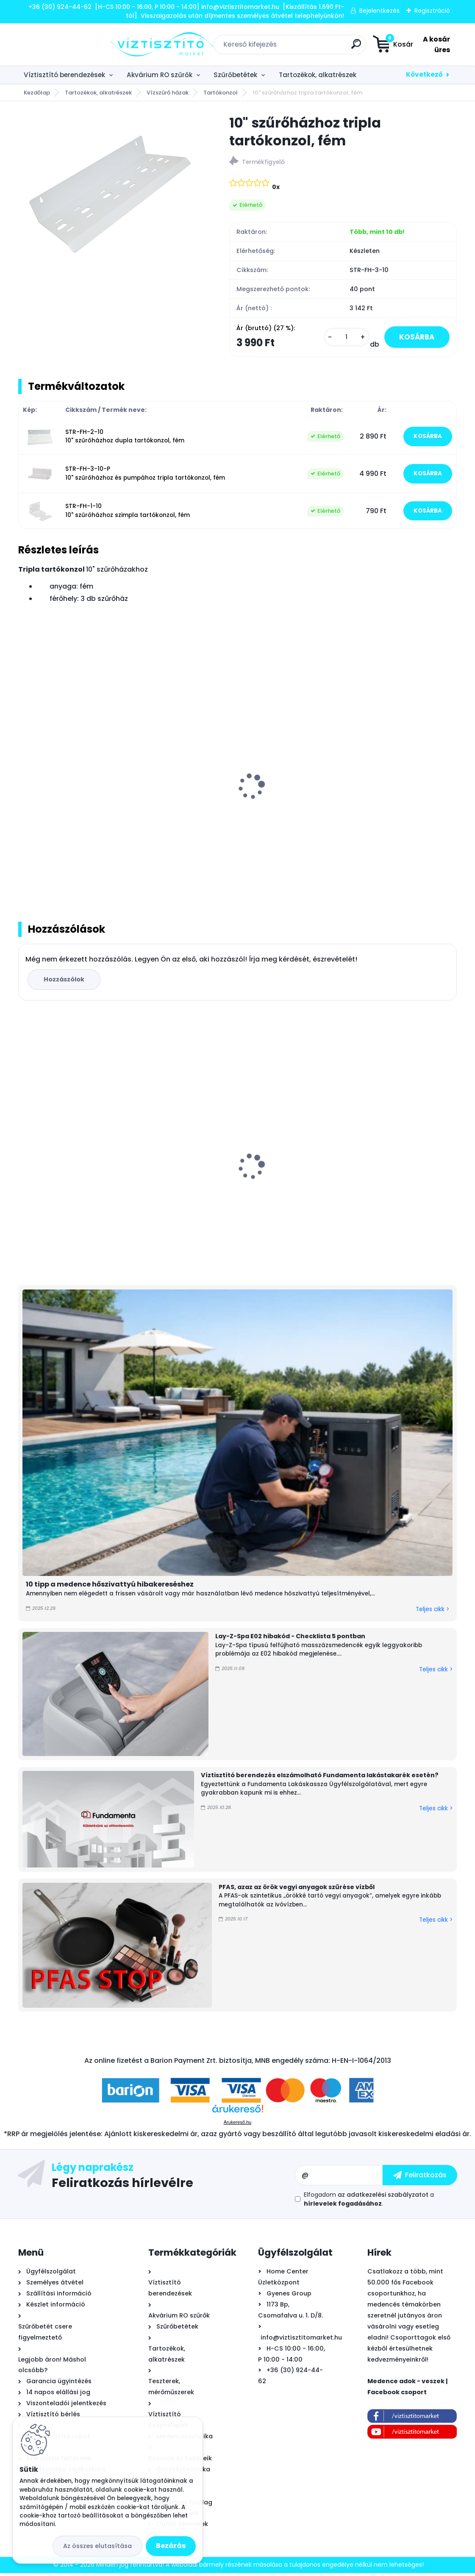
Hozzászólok (65, 982)
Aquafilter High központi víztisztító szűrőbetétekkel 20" (378, 1185)
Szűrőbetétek (235, 74)
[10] (110, 189)
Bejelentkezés (379, 10)
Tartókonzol (220, 93)
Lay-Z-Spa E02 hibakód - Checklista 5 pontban (290, 1639)
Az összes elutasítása (97, 2546)
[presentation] (24, 779)
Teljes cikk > (432, 1612)
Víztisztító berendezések (64, 74)
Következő (424, 74)
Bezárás (171, 2546)
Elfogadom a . (369, 2202)
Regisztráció (432, 10)
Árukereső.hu (237, 2125)
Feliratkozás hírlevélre (122, 2185)
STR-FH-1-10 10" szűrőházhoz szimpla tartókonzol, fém (127, 512)
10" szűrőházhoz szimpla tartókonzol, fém (233, 797)
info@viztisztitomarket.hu (301, 2340)
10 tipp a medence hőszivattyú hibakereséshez (110, 1587)
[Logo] (70, 44)
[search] (303, 47)
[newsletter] (420, 2178)
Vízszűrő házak (168, 93)
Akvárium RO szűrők (159, 74)
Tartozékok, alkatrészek (317, 74)
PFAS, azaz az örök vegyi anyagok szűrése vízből (297, 1890)
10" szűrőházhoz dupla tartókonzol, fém (81, 797)
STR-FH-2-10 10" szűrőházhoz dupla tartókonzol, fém (124, 438)
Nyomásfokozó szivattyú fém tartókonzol (370, 797)
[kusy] (341, 337)
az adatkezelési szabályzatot (383, 2197)
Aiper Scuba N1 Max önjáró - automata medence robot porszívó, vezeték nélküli (236, 1184)
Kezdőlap (37, 93)
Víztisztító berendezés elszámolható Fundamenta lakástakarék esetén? (320, 1778)
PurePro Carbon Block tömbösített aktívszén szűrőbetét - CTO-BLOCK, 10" (86, 1182)
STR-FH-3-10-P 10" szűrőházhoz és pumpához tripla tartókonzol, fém (145, 475)
